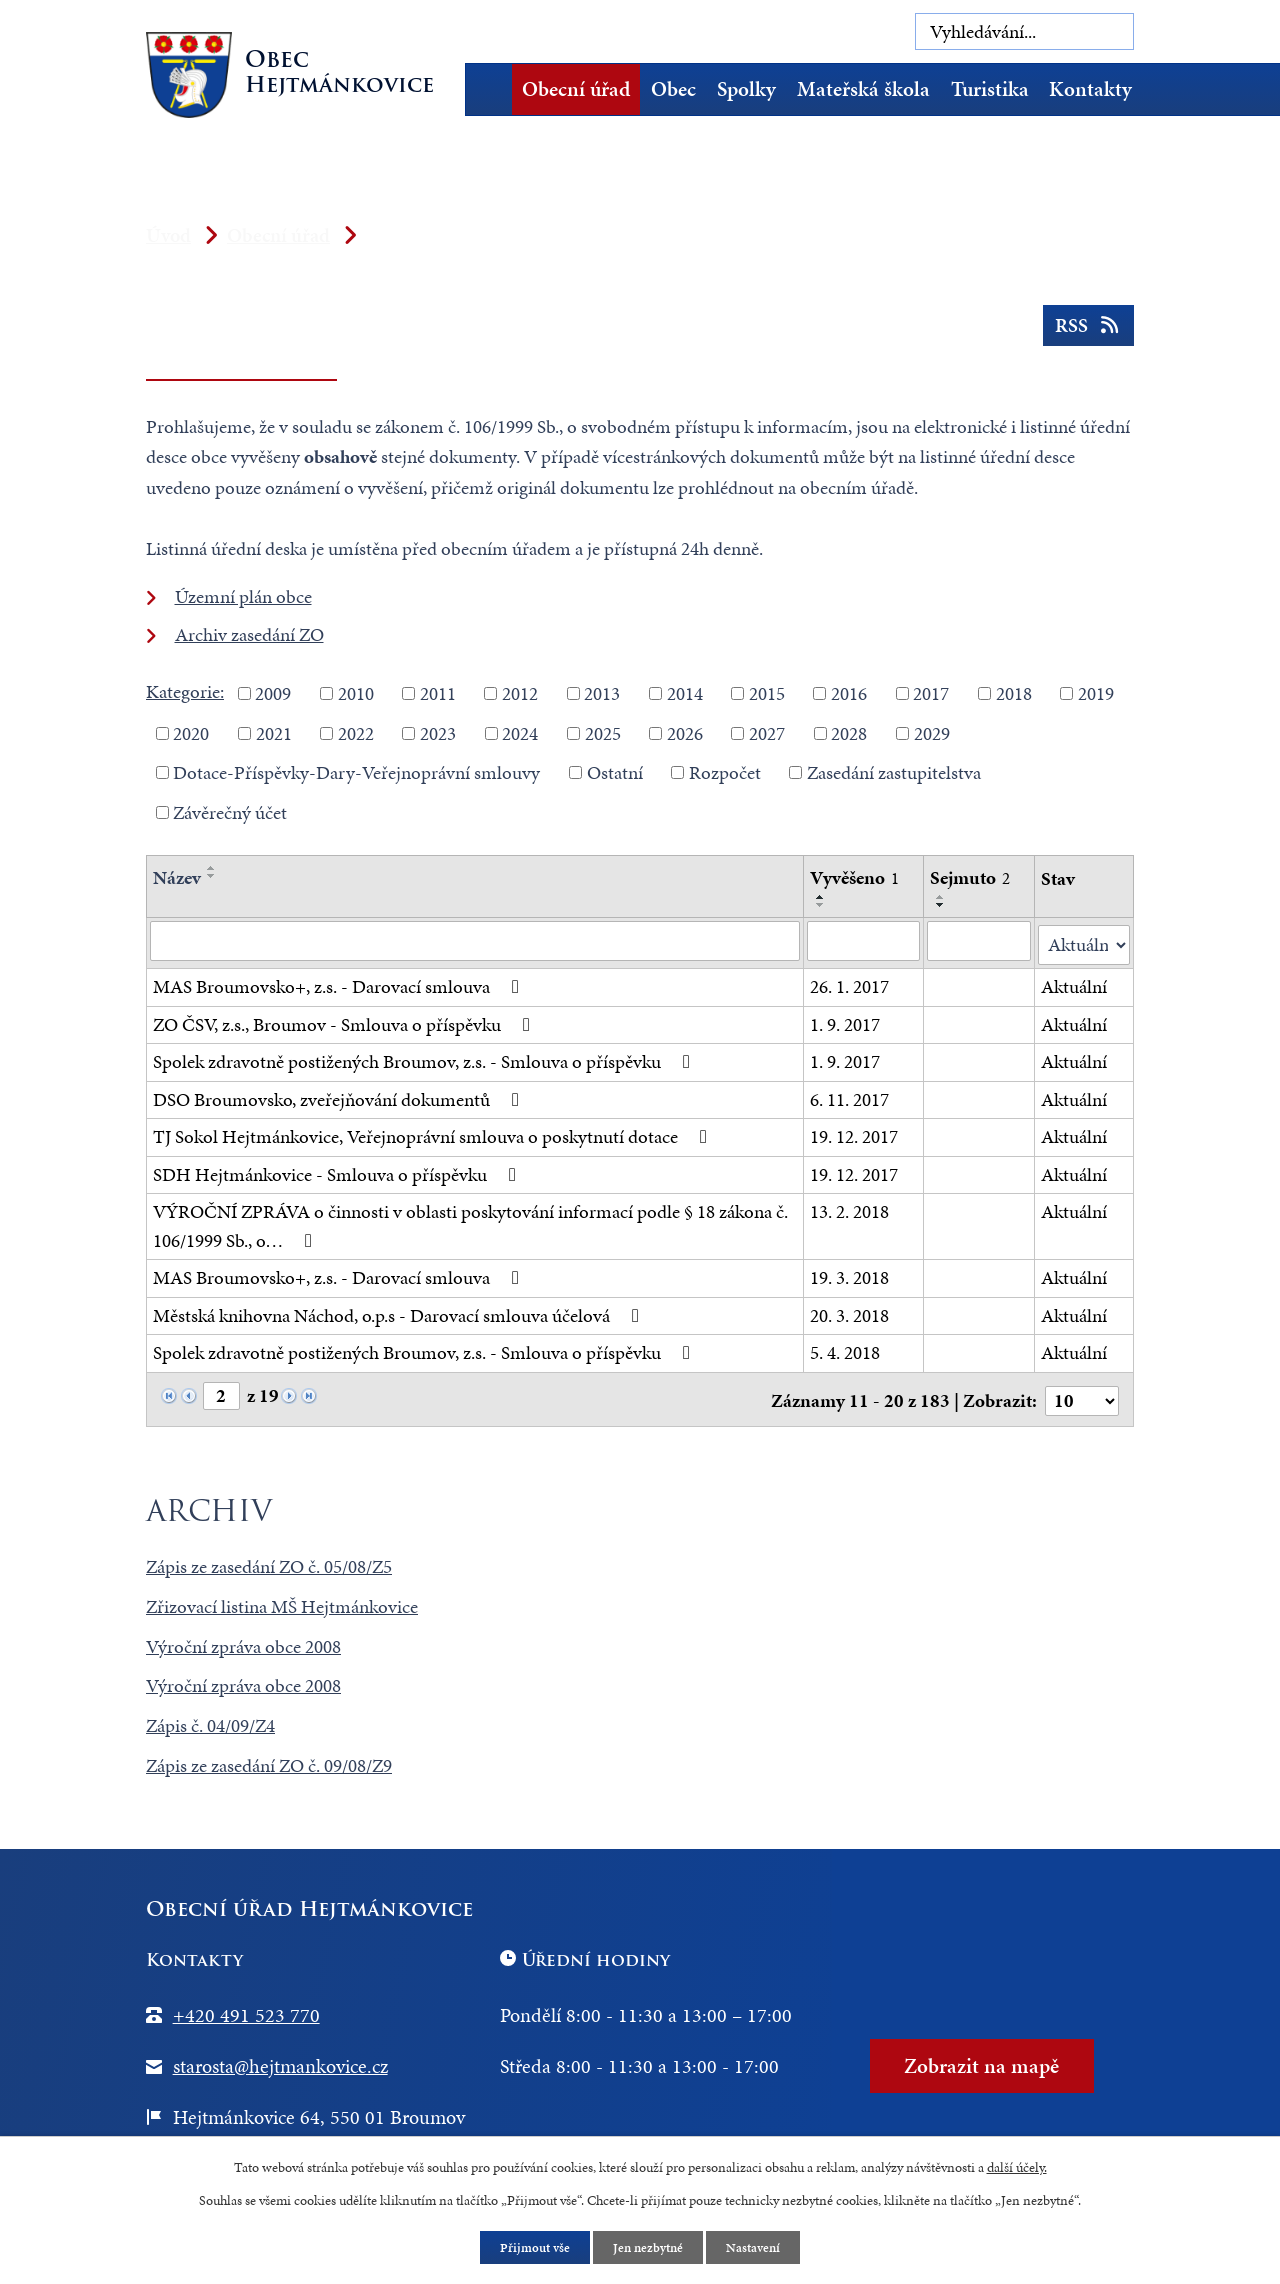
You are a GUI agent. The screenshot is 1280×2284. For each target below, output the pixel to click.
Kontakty (1090, 89)
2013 (602, 693)
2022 (356, 732)
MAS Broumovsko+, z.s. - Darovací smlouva (340, 982)
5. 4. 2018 (845, 1348)
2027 (767, 732)
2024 (520, 732)
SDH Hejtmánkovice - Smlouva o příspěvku (338, 1170)
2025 (603, 732)
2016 (849, 693)
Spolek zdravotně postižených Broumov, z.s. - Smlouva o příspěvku (425, 1057)
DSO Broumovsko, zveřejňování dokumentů (340, 1095)
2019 (1096, 693)
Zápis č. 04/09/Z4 (210, 1718)
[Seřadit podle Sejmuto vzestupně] (941, 897)
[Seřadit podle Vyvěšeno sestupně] (821, 905)
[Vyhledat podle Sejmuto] (979, 941)
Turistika (990, 89)
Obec (673, 89)
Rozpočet (725, 772)
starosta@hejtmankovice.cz (280, 2059)
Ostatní (615, 772)
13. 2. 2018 (849, 1207)
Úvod (495, 89)
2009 (273, 693)
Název (177, 877)
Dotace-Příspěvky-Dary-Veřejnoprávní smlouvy (356, 772)
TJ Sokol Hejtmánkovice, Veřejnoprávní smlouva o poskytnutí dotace (434, 1132)
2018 (1014, 693)
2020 (191, 732)
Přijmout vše (530, 2247)
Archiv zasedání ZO (249, 634)
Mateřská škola (863, 89)
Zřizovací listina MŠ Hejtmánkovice (282, 1599)
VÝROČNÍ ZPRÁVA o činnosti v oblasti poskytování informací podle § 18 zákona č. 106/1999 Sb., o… (470, 1222)
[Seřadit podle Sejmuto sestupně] (941, 905)
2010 (356, 693)
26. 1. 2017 (849, 982)
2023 (438, 732)
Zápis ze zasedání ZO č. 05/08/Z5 (269, 1559)
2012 (520, 693)
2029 (932, 732)
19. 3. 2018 (849, 1273)
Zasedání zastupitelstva (894, 772)
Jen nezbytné (649, 2247)
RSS (1086, 332)
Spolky (746, 89)
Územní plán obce (243, 596)
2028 (849, 732)
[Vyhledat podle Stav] (1084, 941)
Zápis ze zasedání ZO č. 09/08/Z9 (269, 1758)
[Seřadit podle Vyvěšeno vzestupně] (821, 897)
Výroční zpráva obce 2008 (243, 1639)
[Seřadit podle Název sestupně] (212, 876)
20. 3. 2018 (849, 1311)
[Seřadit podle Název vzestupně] (212, 868)
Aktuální (1075, 982)
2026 (685, 732)
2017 (931, 693)
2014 (685, 693)
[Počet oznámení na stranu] (1081, 1393)
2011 (438, 693)
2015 (767, 693)
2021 (274, 732)
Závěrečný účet (230, 811)
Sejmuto (970, 877)
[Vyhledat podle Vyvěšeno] (863, 941)
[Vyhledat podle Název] (475, 941)
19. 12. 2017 (854, 1132)
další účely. (1017, 2165)
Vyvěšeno (854, 877)
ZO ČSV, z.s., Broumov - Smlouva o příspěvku (345, 1020)
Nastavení (759, 2247)
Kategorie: (185, 691)
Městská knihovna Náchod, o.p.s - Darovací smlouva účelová (400, 1311)
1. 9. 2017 (845, 1020)
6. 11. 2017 (849, 1095)
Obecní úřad (576, 89)
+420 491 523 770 (246, 2008)
